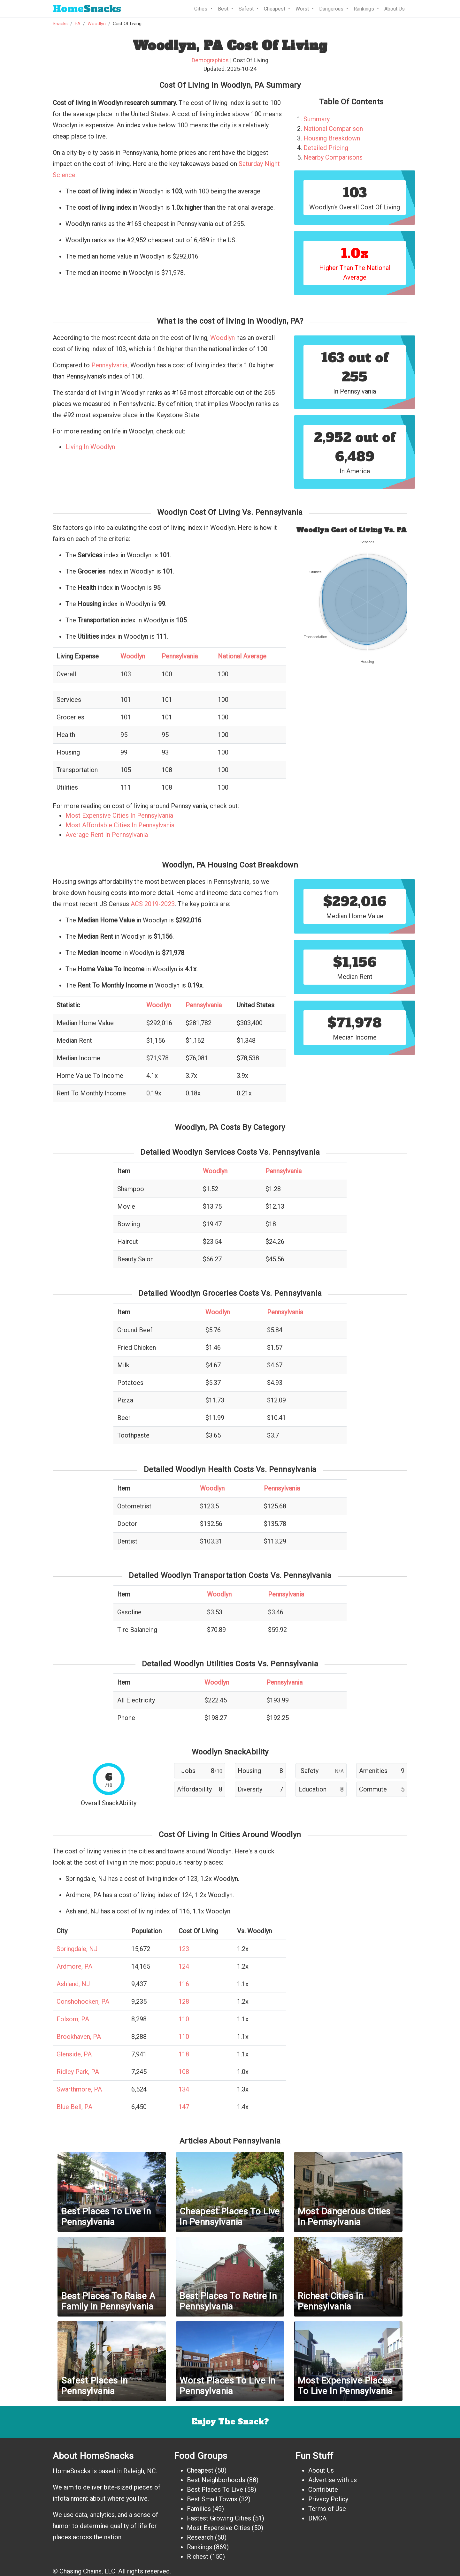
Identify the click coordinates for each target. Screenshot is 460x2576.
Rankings (199, 2547)
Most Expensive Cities (218, 2528)
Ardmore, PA (74, 1966)
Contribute (323, 2489)
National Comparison (333, 128)
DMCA (317, 2518)
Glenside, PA (74, 2054)
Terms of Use (327, 2508)
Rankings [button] (364, 9)
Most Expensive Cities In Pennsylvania (119, 815)
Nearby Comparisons (333, 157)
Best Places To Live (215, 2489)
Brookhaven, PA (79, 2036)
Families (199, 2508)
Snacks (87, 8)
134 (184, 2089)
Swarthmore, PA (79, 2089)
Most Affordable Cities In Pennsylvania (119, 825)
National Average (242, 656)
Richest (197, 2556)
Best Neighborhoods (216, 2480)
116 (184, 1984)
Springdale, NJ (77, 1949)
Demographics (210, 60)
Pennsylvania (109, 365)
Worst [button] (302, 9)
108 (184, 2072)
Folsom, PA (73, 2019)
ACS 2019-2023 (153, 904)
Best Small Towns (212, 2499)
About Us (394, 9)
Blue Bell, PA (74, 2107)
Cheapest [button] (275, 9)
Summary (316, 119)
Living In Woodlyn (90, 447)
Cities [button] (201, 9)
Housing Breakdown (331, 138)
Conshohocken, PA (83, 2001)
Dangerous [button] (332, 9)
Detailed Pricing (325, 148)
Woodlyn (97, 23)
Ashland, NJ (73, 1984)
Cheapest (200, 2470)
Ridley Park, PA (78, 2072)
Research (200, 2537)
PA (77, 23)
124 (184, 1966)
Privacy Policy (328, 2499)
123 (184, 1949)
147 (184, 2107)
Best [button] (224, 9)
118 (184, 2054)
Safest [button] (247, 9)
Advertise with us (332, 2480)
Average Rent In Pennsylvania (106, 834)
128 (184, 2001)
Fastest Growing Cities (219, 2518)
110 (184, 2019)
